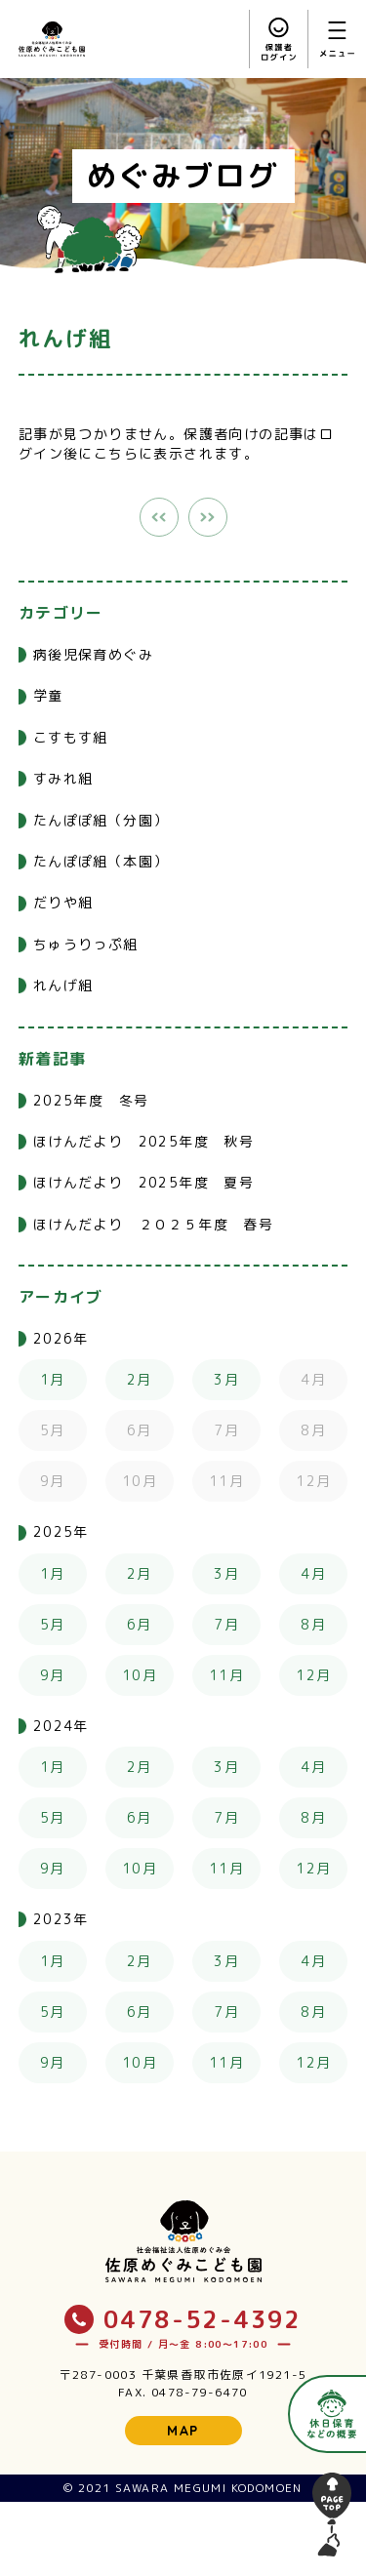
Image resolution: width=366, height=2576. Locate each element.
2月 (139, 1379)
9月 (52, 1675)
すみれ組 (63, 778)
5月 (52, 1624)
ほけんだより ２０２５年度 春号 (153, 1224)
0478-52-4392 (183, 2319)
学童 (48, 695)
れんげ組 (63, 985)
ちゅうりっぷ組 (86, 944)
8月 (313, 1624)
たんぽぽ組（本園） (101, 861)
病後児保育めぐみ (93, 654)
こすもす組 (70, 737)
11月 (226, 1675)
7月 (226, 1624)
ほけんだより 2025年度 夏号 (143, 1182)
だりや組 (63, 902)
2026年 (61, 1338)
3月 (226, 1379)
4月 (313, 1573)
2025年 (61, 1531)
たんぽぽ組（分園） (101, 820)
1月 (52, 1379)
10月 (139, 1675)
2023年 (61, 1919)
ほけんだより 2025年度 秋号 (143, 1141)
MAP (182, 2430)
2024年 (61, 1725)
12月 (313, 1675)
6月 (139, 1624)
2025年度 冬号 (91, 1100)
